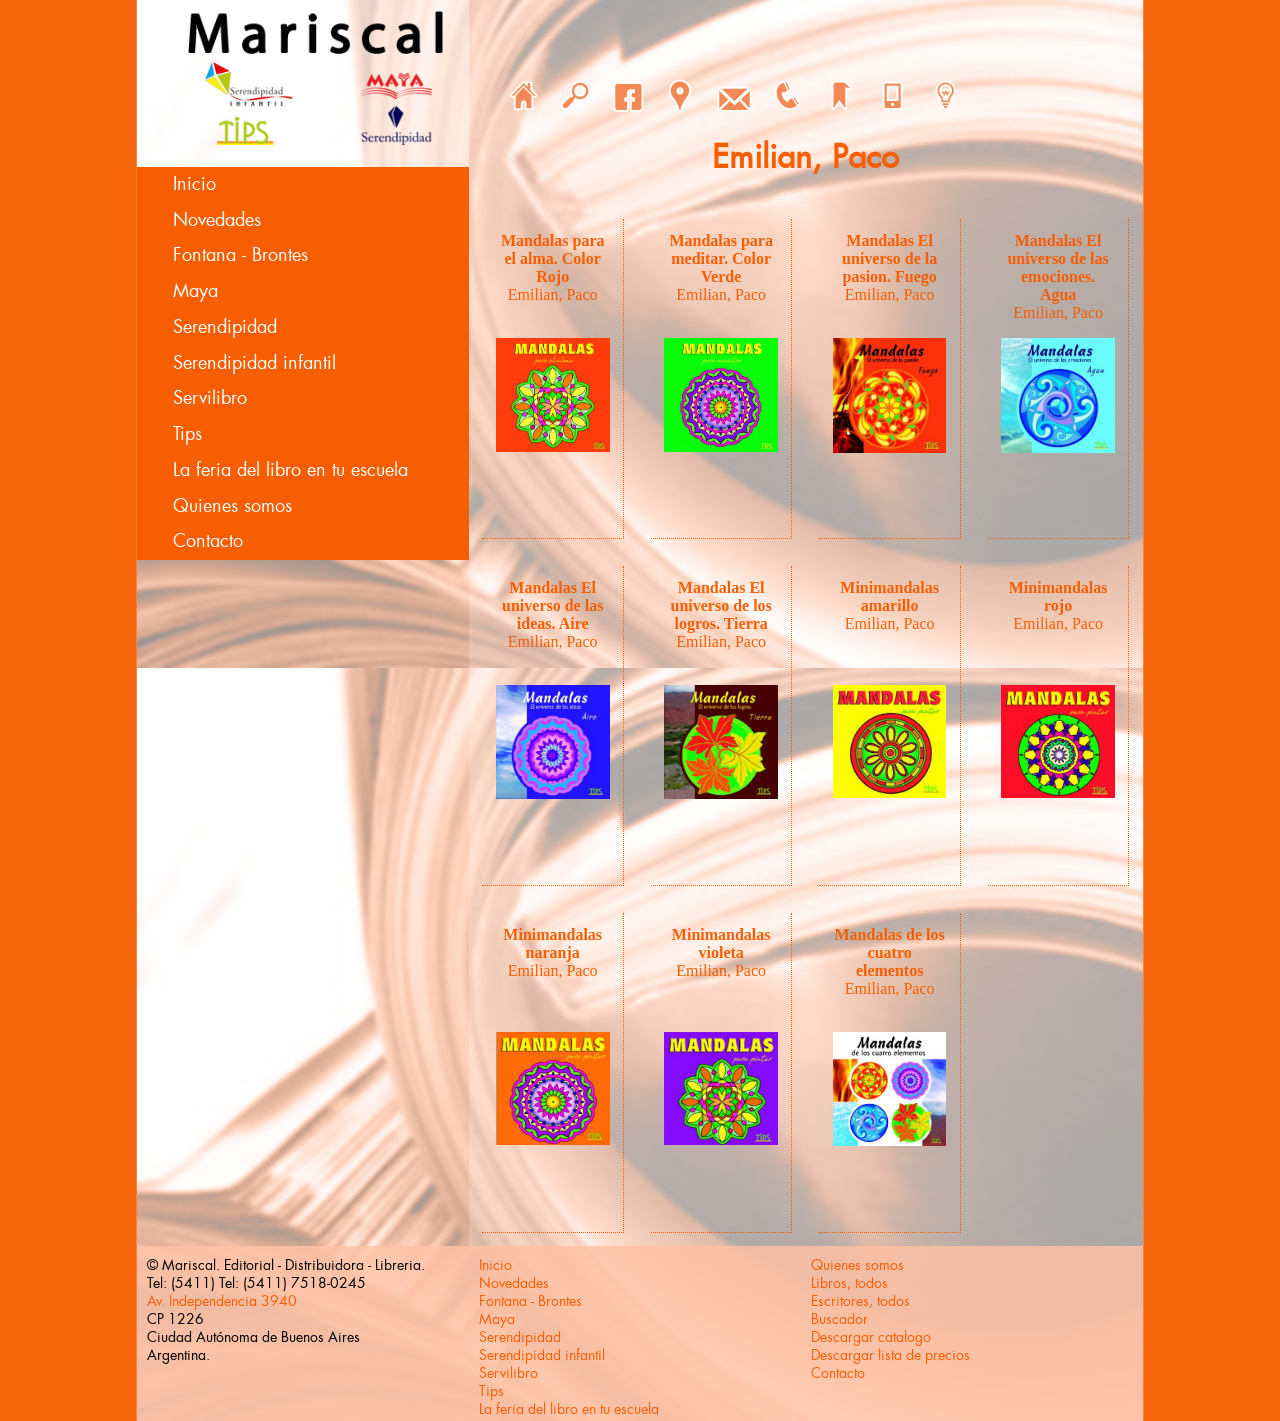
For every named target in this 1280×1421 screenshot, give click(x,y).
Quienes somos (232, 506)
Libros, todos (849, 1283)
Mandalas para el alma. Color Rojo (553, 258)
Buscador (839, 1319)
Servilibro (210, 398)
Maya (195, 291)
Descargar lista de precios (890, 1355)
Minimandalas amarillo (889, 596)
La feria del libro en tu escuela (290, 470)
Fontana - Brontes (240, 255)
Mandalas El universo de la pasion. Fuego (889, 258)
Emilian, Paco (553, 294)
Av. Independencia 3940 (222, 1301)
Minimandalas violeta (721, 943)
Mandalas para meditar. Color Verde (721, 258)
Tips (187, 434)
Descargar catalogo (871, 1337)
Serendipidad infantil (254, 363)
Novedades (217, 220)
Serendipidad (225, 327)
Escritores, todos (860, 1301)
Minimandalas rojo (1058, 596)
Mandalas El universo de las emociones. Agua (1057, 267)
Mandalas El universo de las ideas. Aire (552, 605)
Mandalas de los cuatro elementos (890, 952)
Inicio (194, 184)
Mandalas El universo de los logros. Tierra (721, 605)
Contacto (208, 541)
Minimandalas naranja (552, 943)
